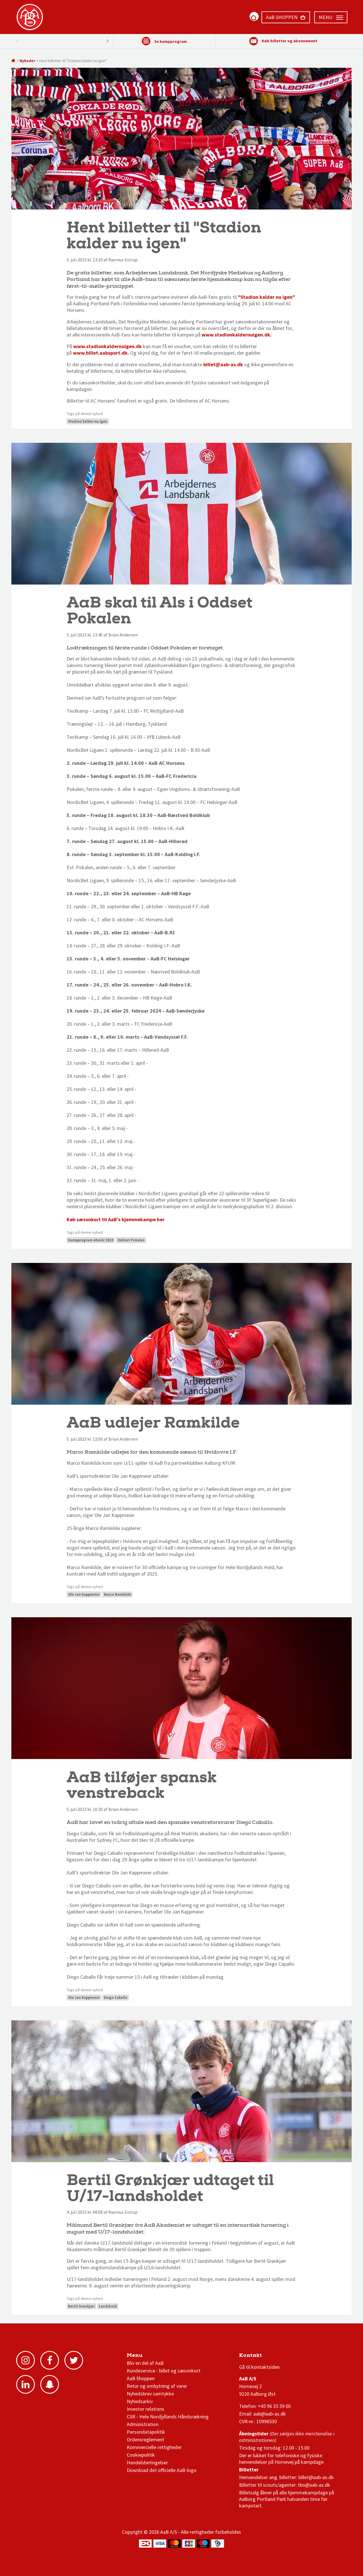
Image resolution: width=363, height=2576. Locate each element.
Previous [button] (107, 41)
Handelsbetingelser (147, 2462)
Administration (143, 2424)
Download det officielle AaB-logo (162, 2470)
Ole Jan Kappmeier (84, 1594)
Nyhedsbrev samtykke (150, 2393)
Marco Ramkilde (117, 1594)
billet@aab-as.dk (223, 364)
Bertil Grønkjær (81, 2306)
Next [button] (17, 41)
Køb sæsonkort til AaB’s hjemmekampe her (115, 1219)
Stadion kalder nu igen (87, 421)
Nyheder (27, 60)
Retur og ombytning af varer (157, 2386)
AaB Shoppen (141, 2378)
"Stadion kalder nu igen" (266, 297)
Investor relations (145, 2409)
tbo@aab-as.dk (314, 2485)
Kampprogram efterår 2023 (90, 1240)
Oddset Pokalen (131, 1240)
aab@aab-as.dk (269, 2413)
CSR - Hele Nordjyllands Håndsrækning (168, 2416)
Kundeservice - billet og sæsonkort (164, 2370)
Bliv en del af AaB (145, 2363)
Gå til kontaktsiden (259, 2367)
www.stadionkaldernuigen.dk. (237, 334)
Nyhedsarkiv (140, 2401)
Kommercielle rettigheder (154, 2447)
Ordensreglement (146, 2439)
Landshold (108, 2306)
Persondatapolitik (146, 2432)
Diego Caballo (115, 1997)
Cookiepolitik (141, 2455)
